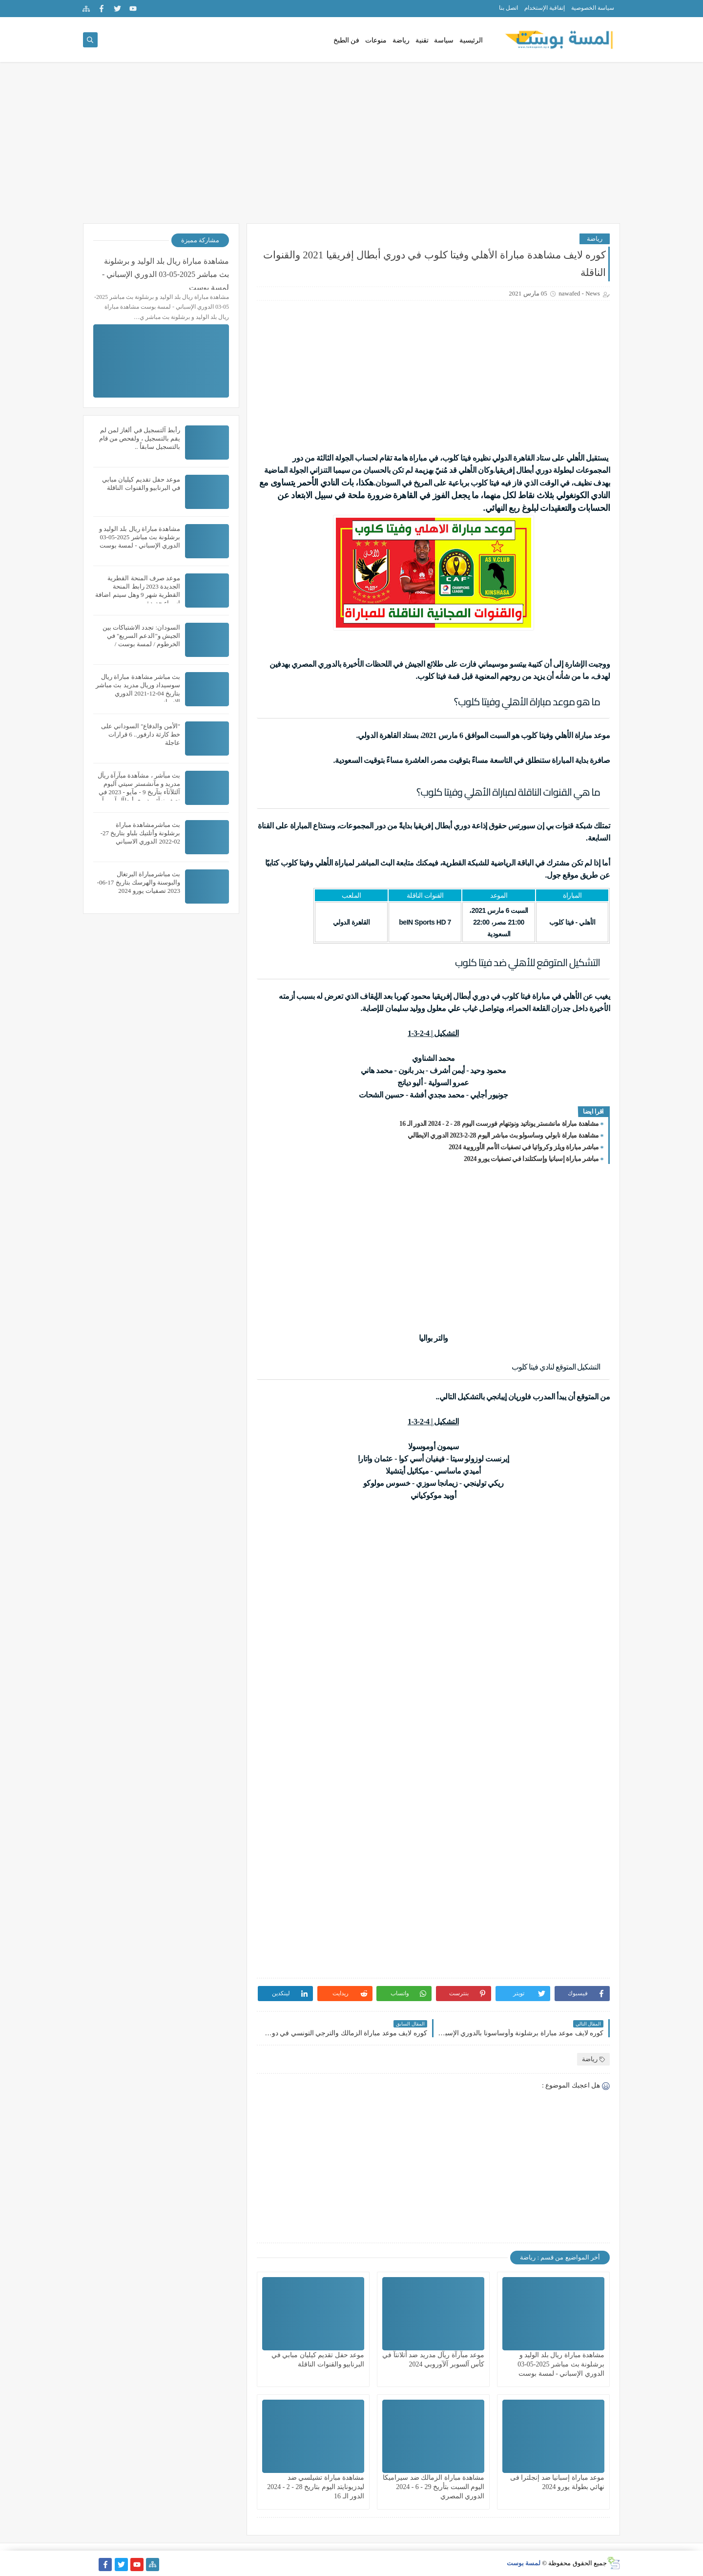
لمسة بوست (523, 2563)
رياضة (401, 40)
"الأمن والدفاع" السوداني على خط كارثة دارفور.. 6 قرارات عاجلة (140, 734)
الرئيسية (471, 40)
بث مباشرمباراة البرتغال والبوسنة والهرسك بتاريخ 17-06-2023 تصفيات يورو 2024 (138, 882)
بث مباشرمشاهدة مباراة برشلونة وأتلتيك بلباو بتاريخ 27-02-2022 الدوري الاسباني (140, 833)
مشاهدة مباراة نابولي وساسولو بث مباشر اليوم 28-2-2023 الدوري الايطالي (503, 1135)
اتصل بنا (508, 7)
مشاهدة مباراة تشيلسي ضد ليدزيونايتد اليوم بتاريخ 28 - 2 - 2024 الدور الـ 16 (315, 2487)
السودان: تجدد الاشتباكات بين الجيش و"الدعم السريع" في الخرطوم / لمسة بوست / (141, 636)
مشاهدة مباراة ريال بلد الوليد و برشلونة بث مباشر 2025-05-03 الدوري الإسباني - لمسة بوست (560, 2364)
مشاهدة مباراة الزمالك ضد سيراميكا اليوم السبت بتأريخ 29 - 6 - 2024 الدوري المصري (433, 2487)
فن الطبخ (346, 40)
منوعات (376, 40)
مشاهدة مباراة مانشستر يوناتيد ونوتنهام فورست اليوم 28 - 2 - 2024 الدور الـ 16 (499, 1123)
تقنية (422, 40)
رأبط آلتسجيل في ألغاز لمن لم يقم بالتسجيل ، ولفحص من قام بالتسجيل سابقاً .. (139, 438)
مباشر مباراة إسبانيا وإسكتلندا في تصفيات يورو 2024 (531, 1158)
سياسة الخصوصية (592, 7)
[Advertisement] (351, 147)
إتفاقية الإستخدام (544, 7)
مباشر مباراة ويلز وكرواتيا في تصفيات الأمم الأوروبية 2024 (524, 1147)
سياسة (444, 40)
